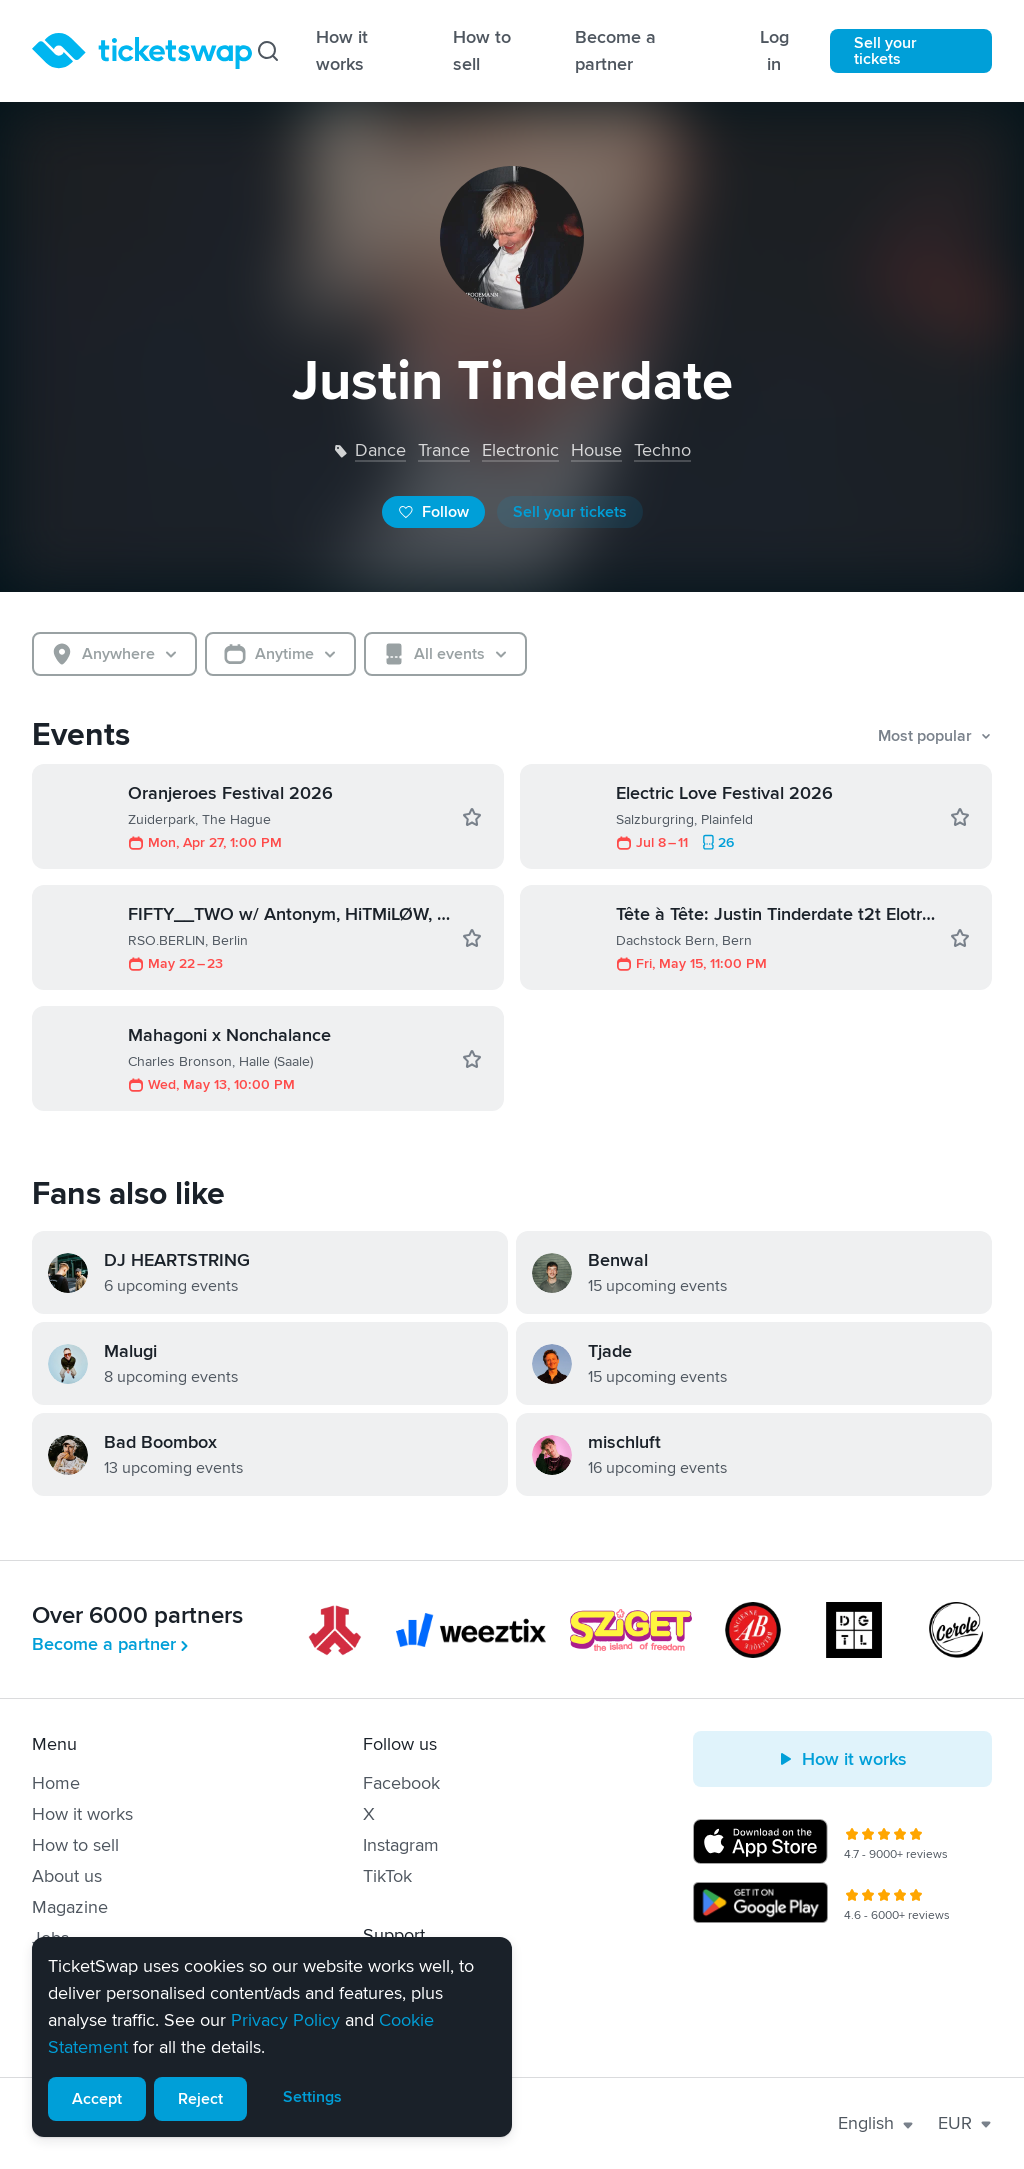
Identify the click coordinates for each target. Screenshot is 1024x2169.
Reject (200, 2099)
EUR (965, 2123)
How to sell (482, 50)
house (596, 450)
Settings (312, 2097)
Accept (97, 2099)
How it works (342, 50)
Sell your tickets (885, 51)
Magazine (70, 1907)
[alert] (272, 2037)
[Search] (268, 51)
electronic (520, 450)
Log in (774, 50)
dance (380, 450)
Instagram (401, 1845)
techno (662, 450)
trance (444, 450)
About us (67, 1876)
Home (56, 1783)
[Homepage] (142, 51)
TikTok (387, 1876)
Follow (433, 512)
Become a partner (615, 50)
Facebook (401, 1783)
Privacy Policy (285, 2020)
